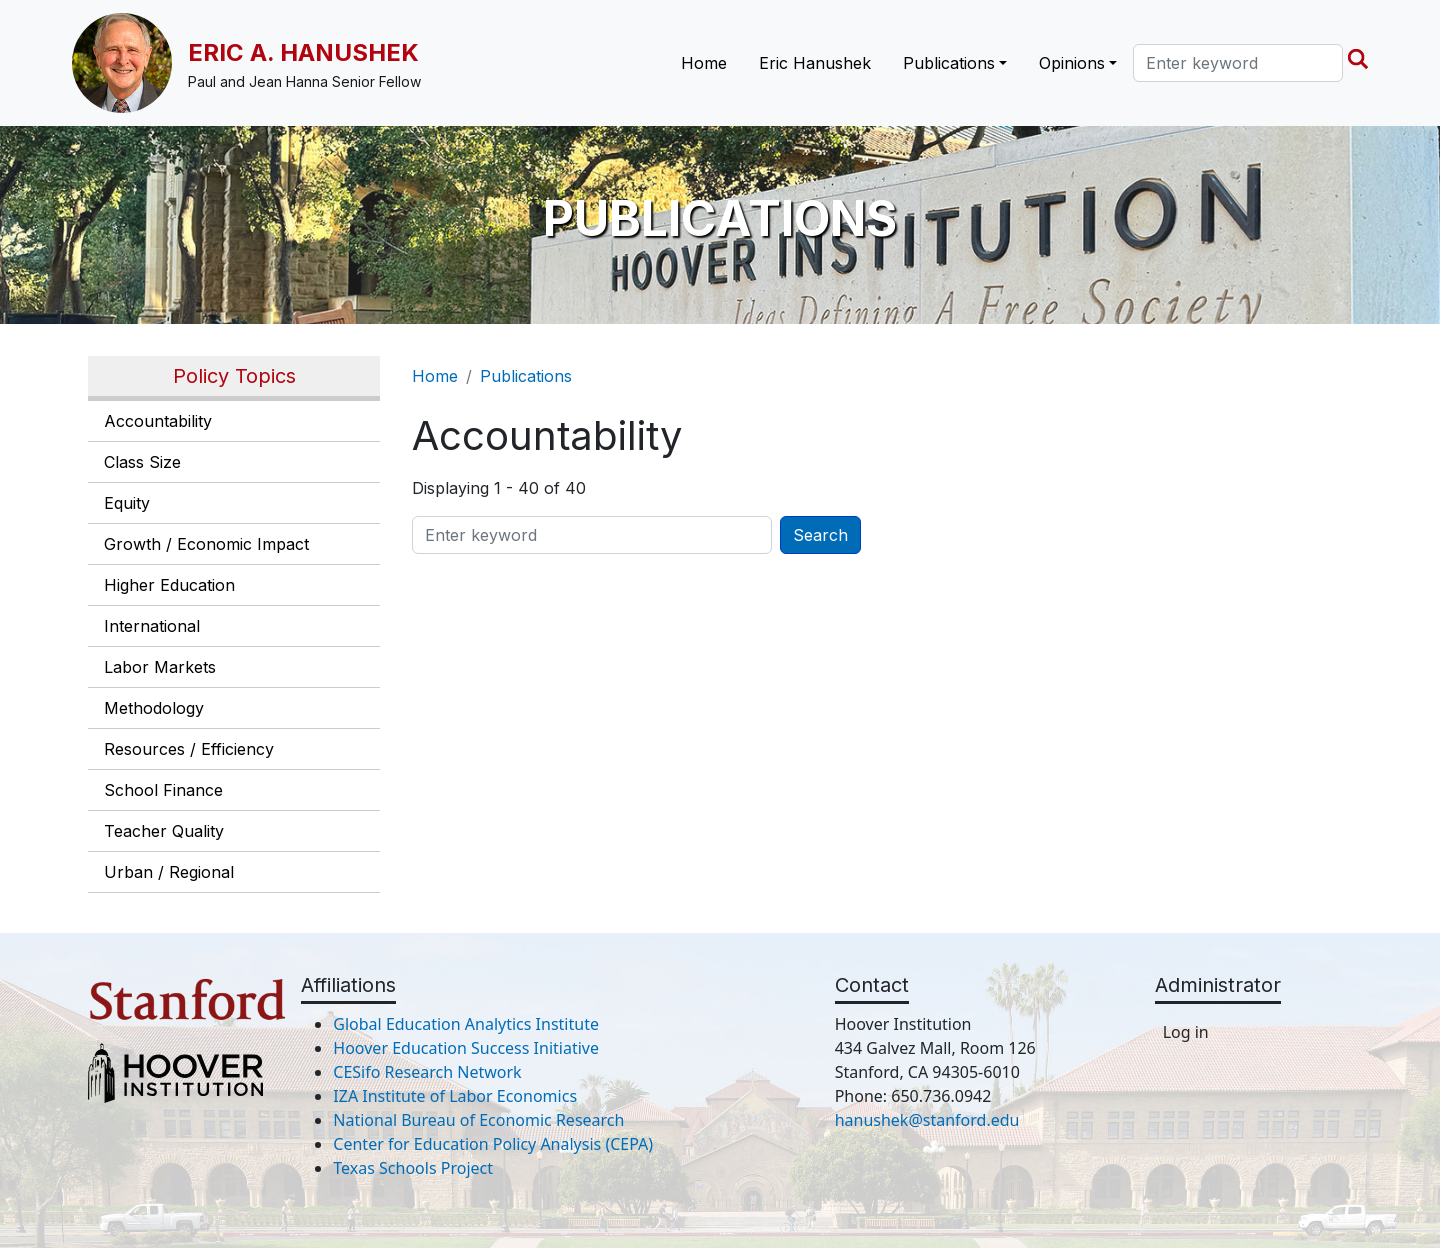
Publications (526, 376)
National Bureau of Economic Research (478, 1120)
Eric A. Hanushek (303, 52)
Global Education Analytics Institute (466, 1024)
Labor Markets (160, 667)
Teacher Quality (164, 831)
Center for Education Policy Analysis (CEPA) (493, 1144)
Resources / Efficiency (189, 749)
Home (704, 63)
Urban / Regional (169, 872)
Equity (127, 503)
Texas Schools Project (413, 1168)
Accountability (158, 421)
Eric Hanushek (815, 63)
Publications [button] (949, 63)
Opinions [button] (1072, 63)
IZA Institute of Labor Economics (455, 1096)
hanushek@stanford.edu (927, 1120)
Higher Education (169, 585)
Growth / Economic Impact (206, 544)
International (152, 626)
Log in (1186, 1032)
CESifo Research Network (427, 1072)
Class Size (142, 462)
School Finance (163, 790)
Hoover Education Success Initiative (466, 1048)
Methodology (154, 708)
